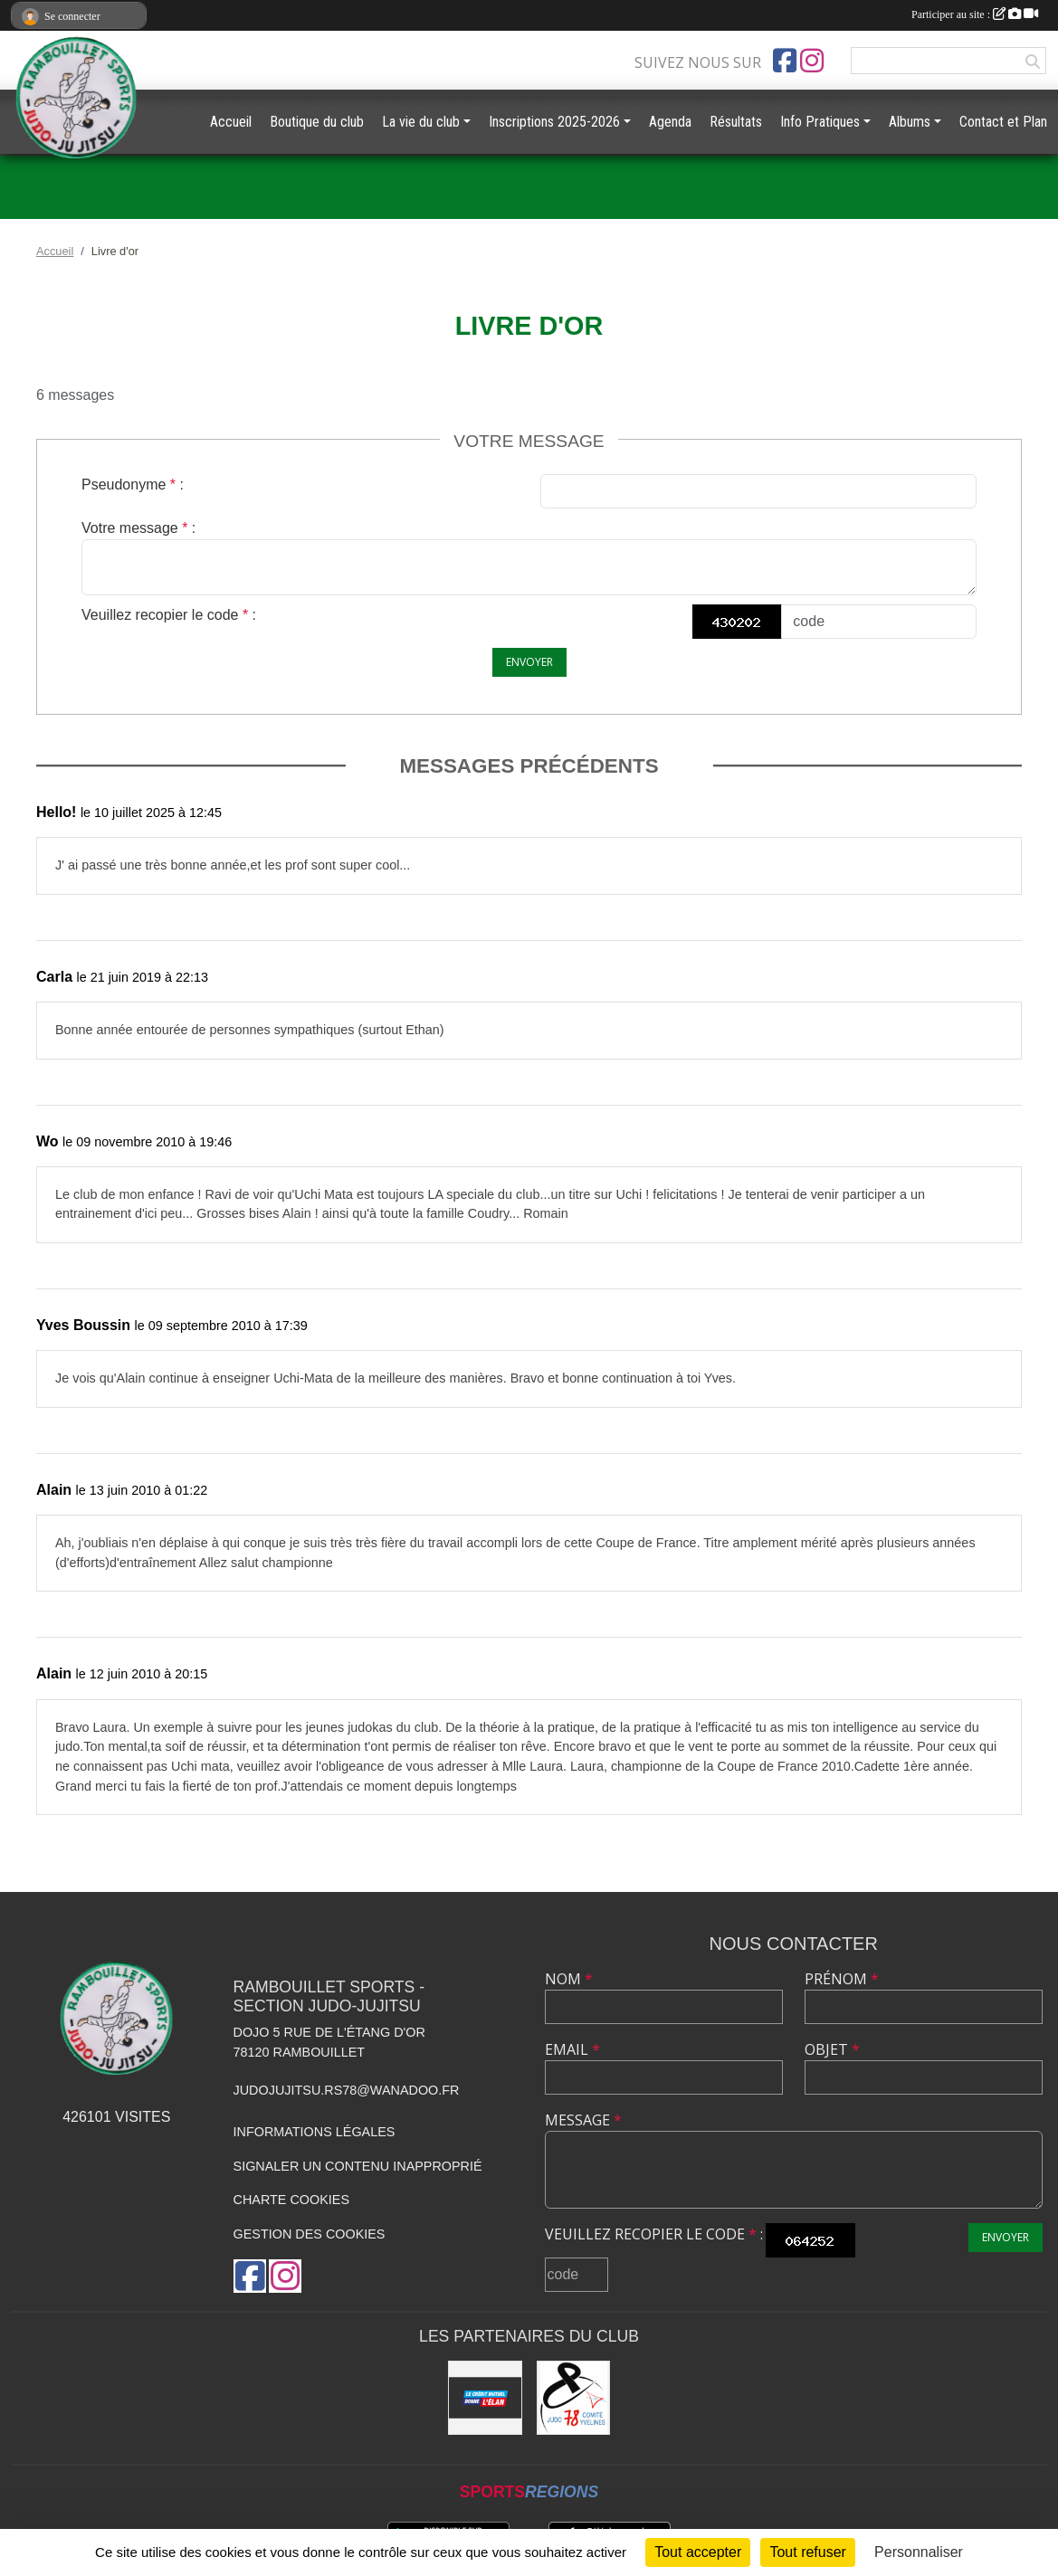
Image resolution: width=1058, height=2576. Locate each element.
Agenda (670, 121)
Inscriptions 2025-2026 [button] (554, 121)
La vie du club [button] (421, 121)
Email (572, 2049)
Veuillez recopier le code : (168, 615)
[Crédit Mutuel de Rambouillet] (484, 2397)
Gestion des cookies (310, 2234)
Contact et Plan (1003, 121)
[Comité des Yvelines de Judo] (573, 2397)
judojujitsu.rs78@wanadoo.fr (347, 2090)
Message (583, 2120)
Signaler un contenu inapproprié (358, 2166)
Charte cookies (291, 2199)
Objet (832, 2049)
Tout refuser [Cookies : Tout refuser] (807, 2552)
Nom (569, 1979)
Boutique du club (317, 121)
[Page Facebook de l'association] (784, 60)
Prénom (842, 1979)
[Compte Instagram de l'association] (812, 60)
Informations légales (315, 2131)
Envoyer (529, 662)
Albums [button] (909, 121)
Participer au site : (974, 14)
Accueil (231, 121)
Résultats (736, 121)
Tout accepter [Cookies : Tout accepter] (697, 2552)
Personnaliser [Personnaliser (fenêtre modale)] (918, 2552)
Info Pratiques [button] (820, 121)
